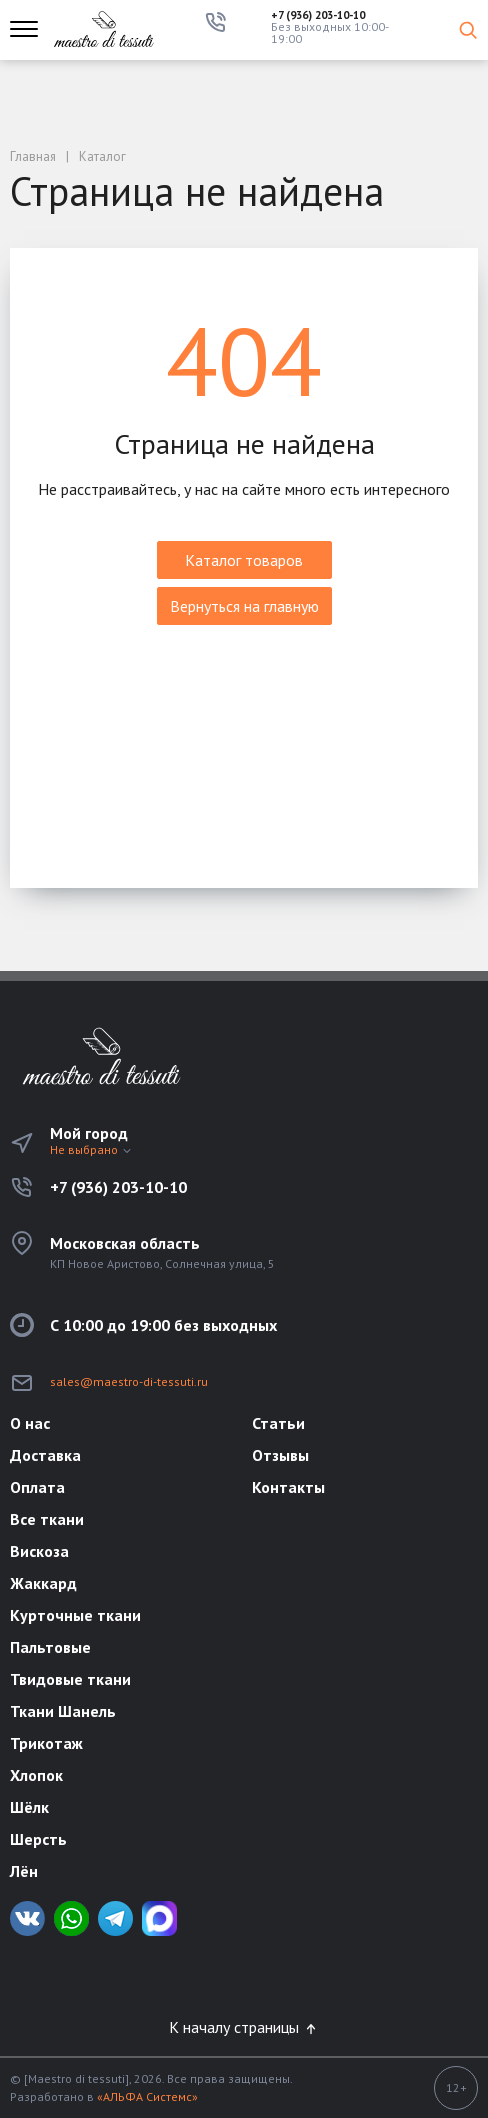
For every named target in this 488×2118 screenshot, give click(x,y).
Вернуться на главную (244, 606)
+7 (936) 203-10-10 (318, 15)
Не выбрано (91, 1149)
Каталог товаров (244, 560)
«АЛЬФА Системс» (147, 2096)
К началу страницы (244, 2027)
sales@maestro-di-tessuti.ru (129, 1381)
